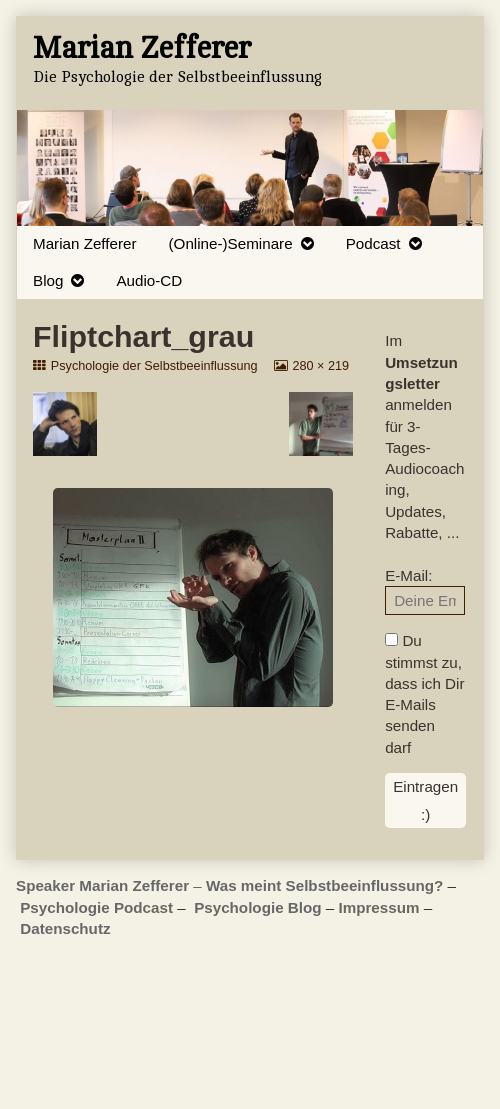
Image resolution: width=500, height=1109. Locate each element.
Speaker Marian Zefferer (104, 885)
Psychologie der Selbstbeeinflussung (154, 366)
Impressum (378, 907)
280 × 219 (320, 366)
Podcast (373, 243)
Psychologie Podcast (96, 907)
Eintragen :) (425, 800)
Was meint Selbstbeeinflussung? (324, 885)
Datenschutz (65, 928)
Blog (48, 280)
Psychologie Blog (257, 907)
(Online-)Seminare (231, 243)
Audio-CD (149, 280)
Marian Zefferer (85, 243)
